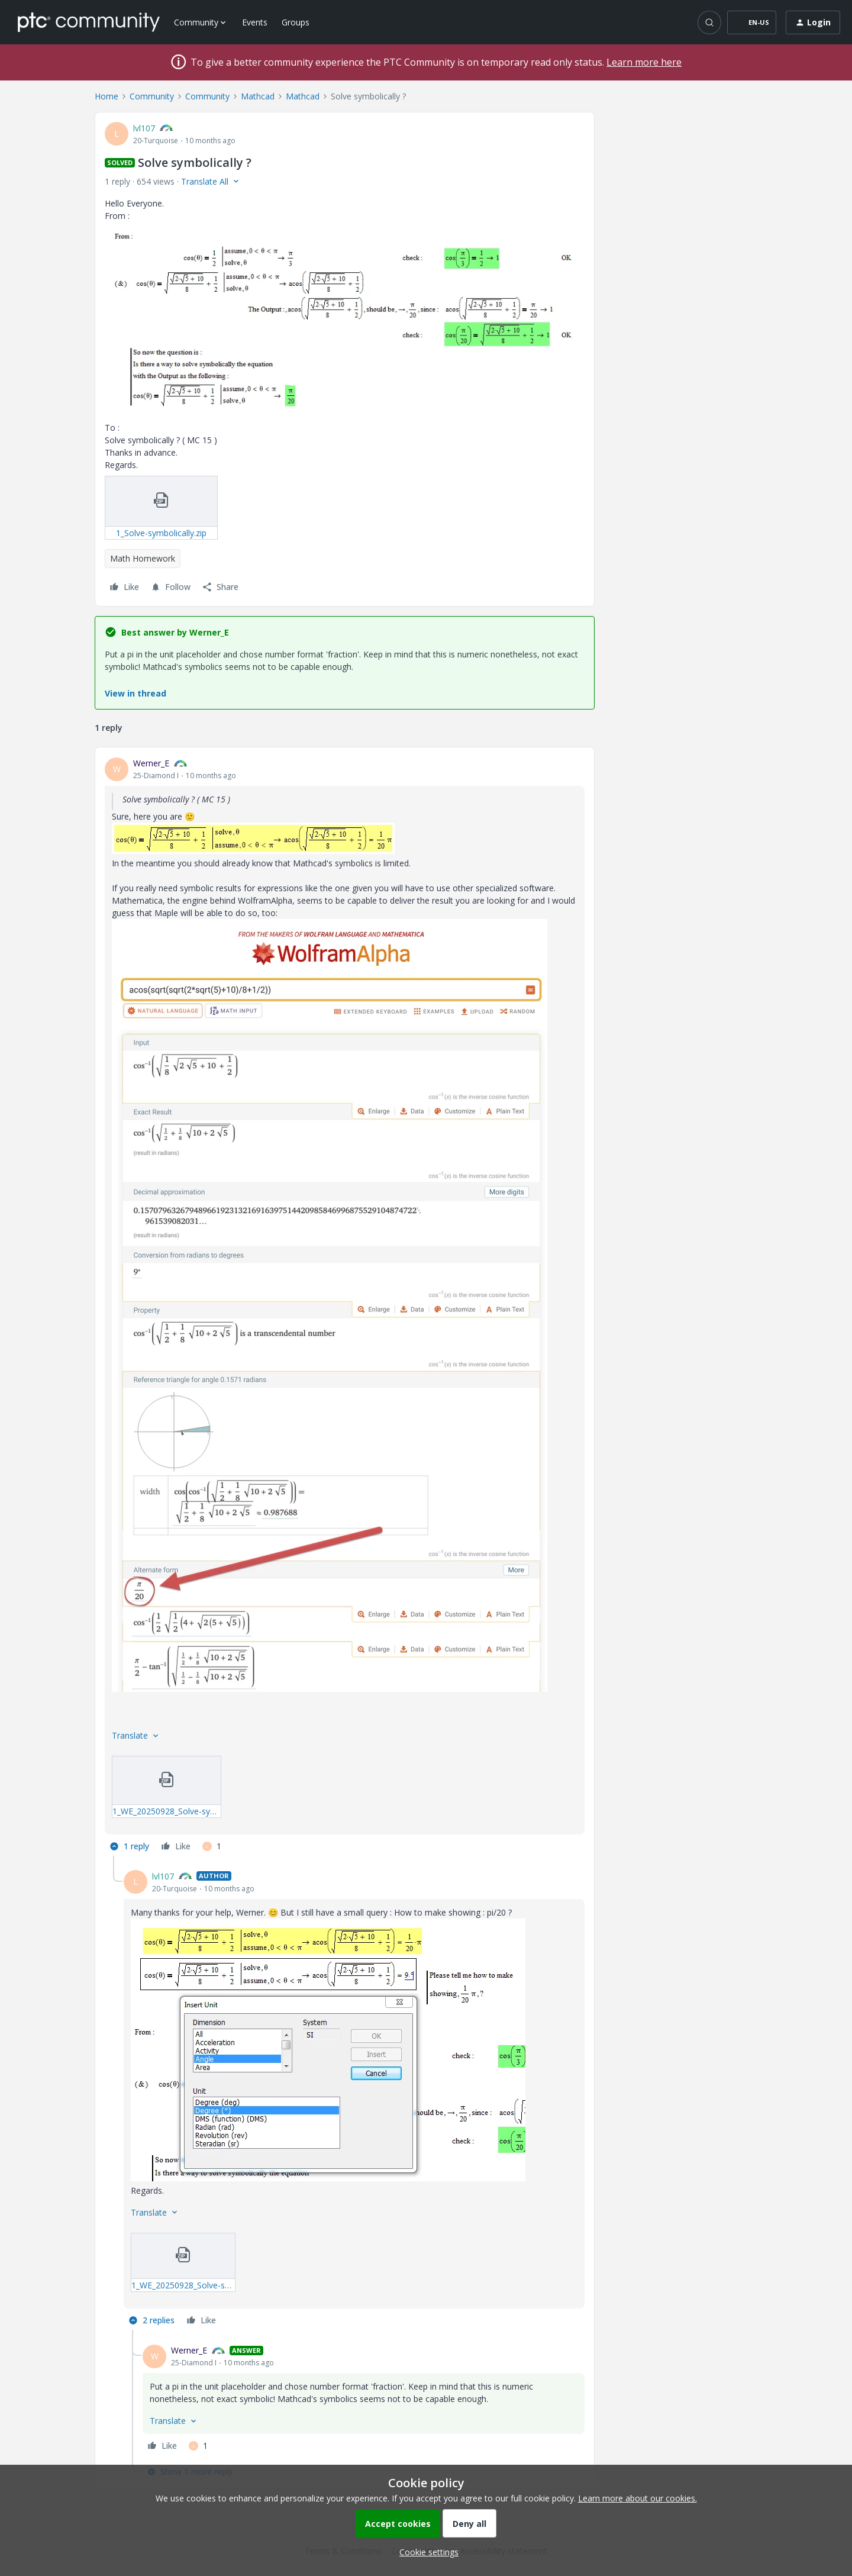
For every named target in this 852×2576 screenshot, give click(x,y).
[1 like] (211, 1846)
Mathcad (258, 96)
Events (254, 22)
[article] (345, 1306)
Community (152, 96)
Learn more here (644, 62)
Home (106, 96)
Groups (295, 22)
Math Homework (142, 558)
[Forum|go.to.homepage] (89, 21)
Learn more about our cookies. (637, 2498)
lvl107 (144, 128)
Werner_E (151, 763)
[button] (751, 22)
